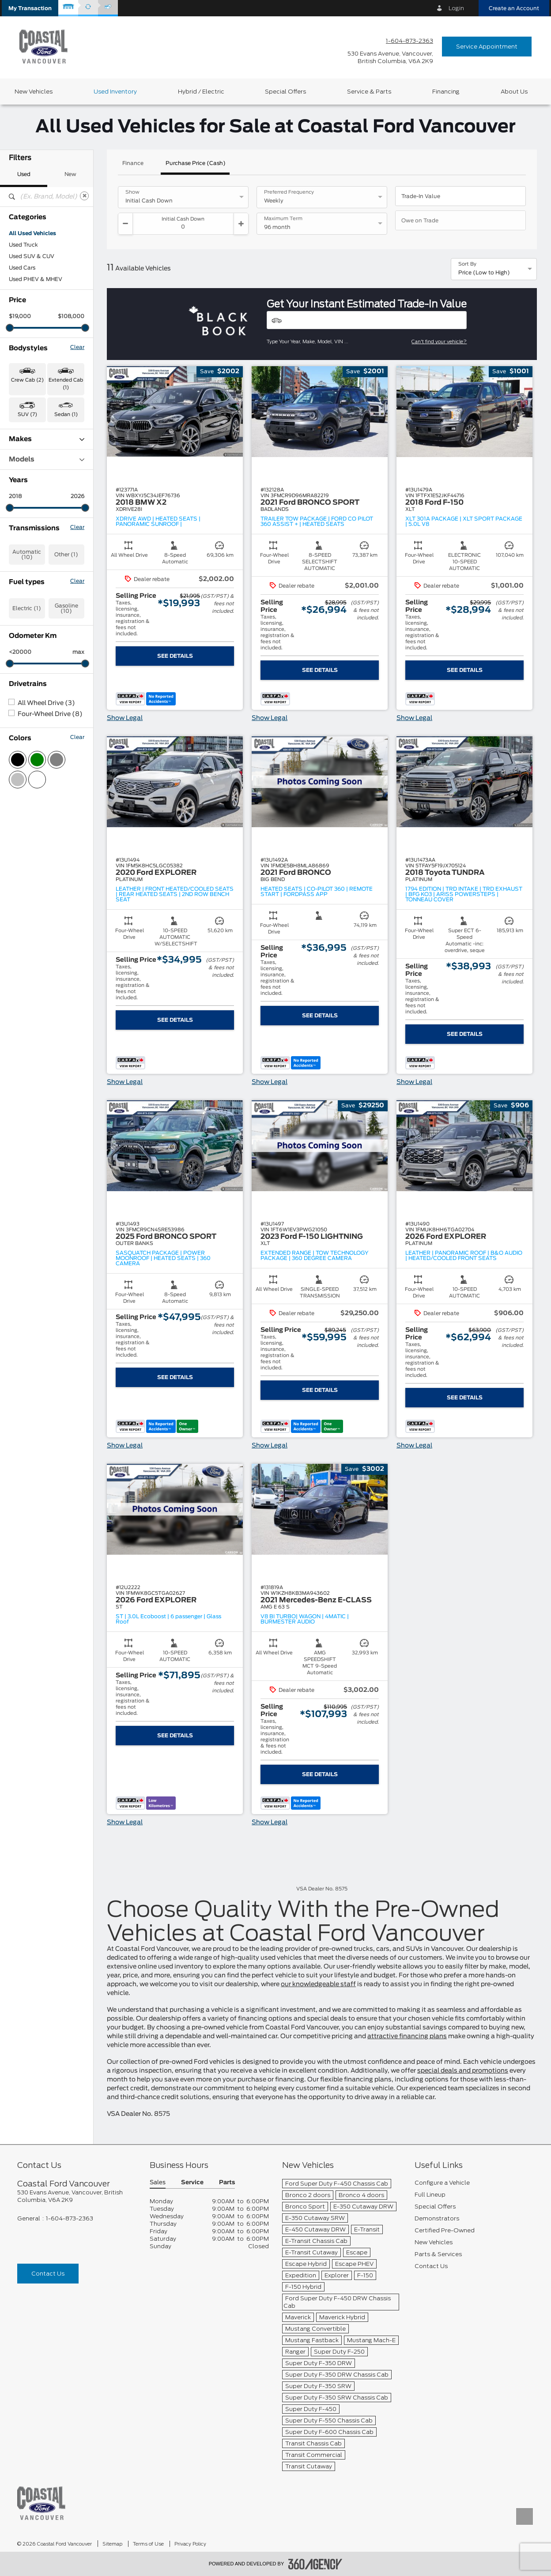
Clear (77, 347)
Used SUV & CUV (31, 256)
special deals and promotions (462, 2071)
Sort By (467, 264)
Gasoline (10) (66, 608)
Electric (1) (26, 608)
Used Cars (22, 267)
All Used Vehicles (32, 233)
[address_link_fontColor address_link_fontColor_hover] (390, 57)
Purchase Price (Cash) (196, 163)
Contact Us (47, 2273)
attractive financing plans (407, 2036)
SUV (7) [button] (27, 414)
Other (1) (66, 554)
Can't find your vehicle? (439, 341)
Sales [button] (158, 2183)
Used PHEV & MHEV (35, 279)
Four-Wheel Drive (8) (50, 714)
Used (23, 174)
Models (46, 459)
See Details (175, 656)
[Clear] (84, 195)
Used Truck (23, 244)
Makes (46, 439)
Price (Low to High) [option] (484, 272)
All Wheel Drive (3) (46, 703)
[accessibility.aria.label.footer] (315, 2564)
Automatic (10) (26, 554)
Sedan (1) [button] (66, 414)
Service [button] (192, 2183)
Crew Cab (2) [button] (27, 380)
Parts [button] (227, 2183)
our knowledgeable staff (318, 1984)
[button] (30, 8)
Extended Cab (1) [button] (66, 384)
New (70, 174)
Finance (132, 163)
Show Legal (125, 718)
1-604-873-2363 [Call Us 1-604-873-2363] (409, 40)
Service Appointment (486, 46)
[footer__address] (76, 2196)
